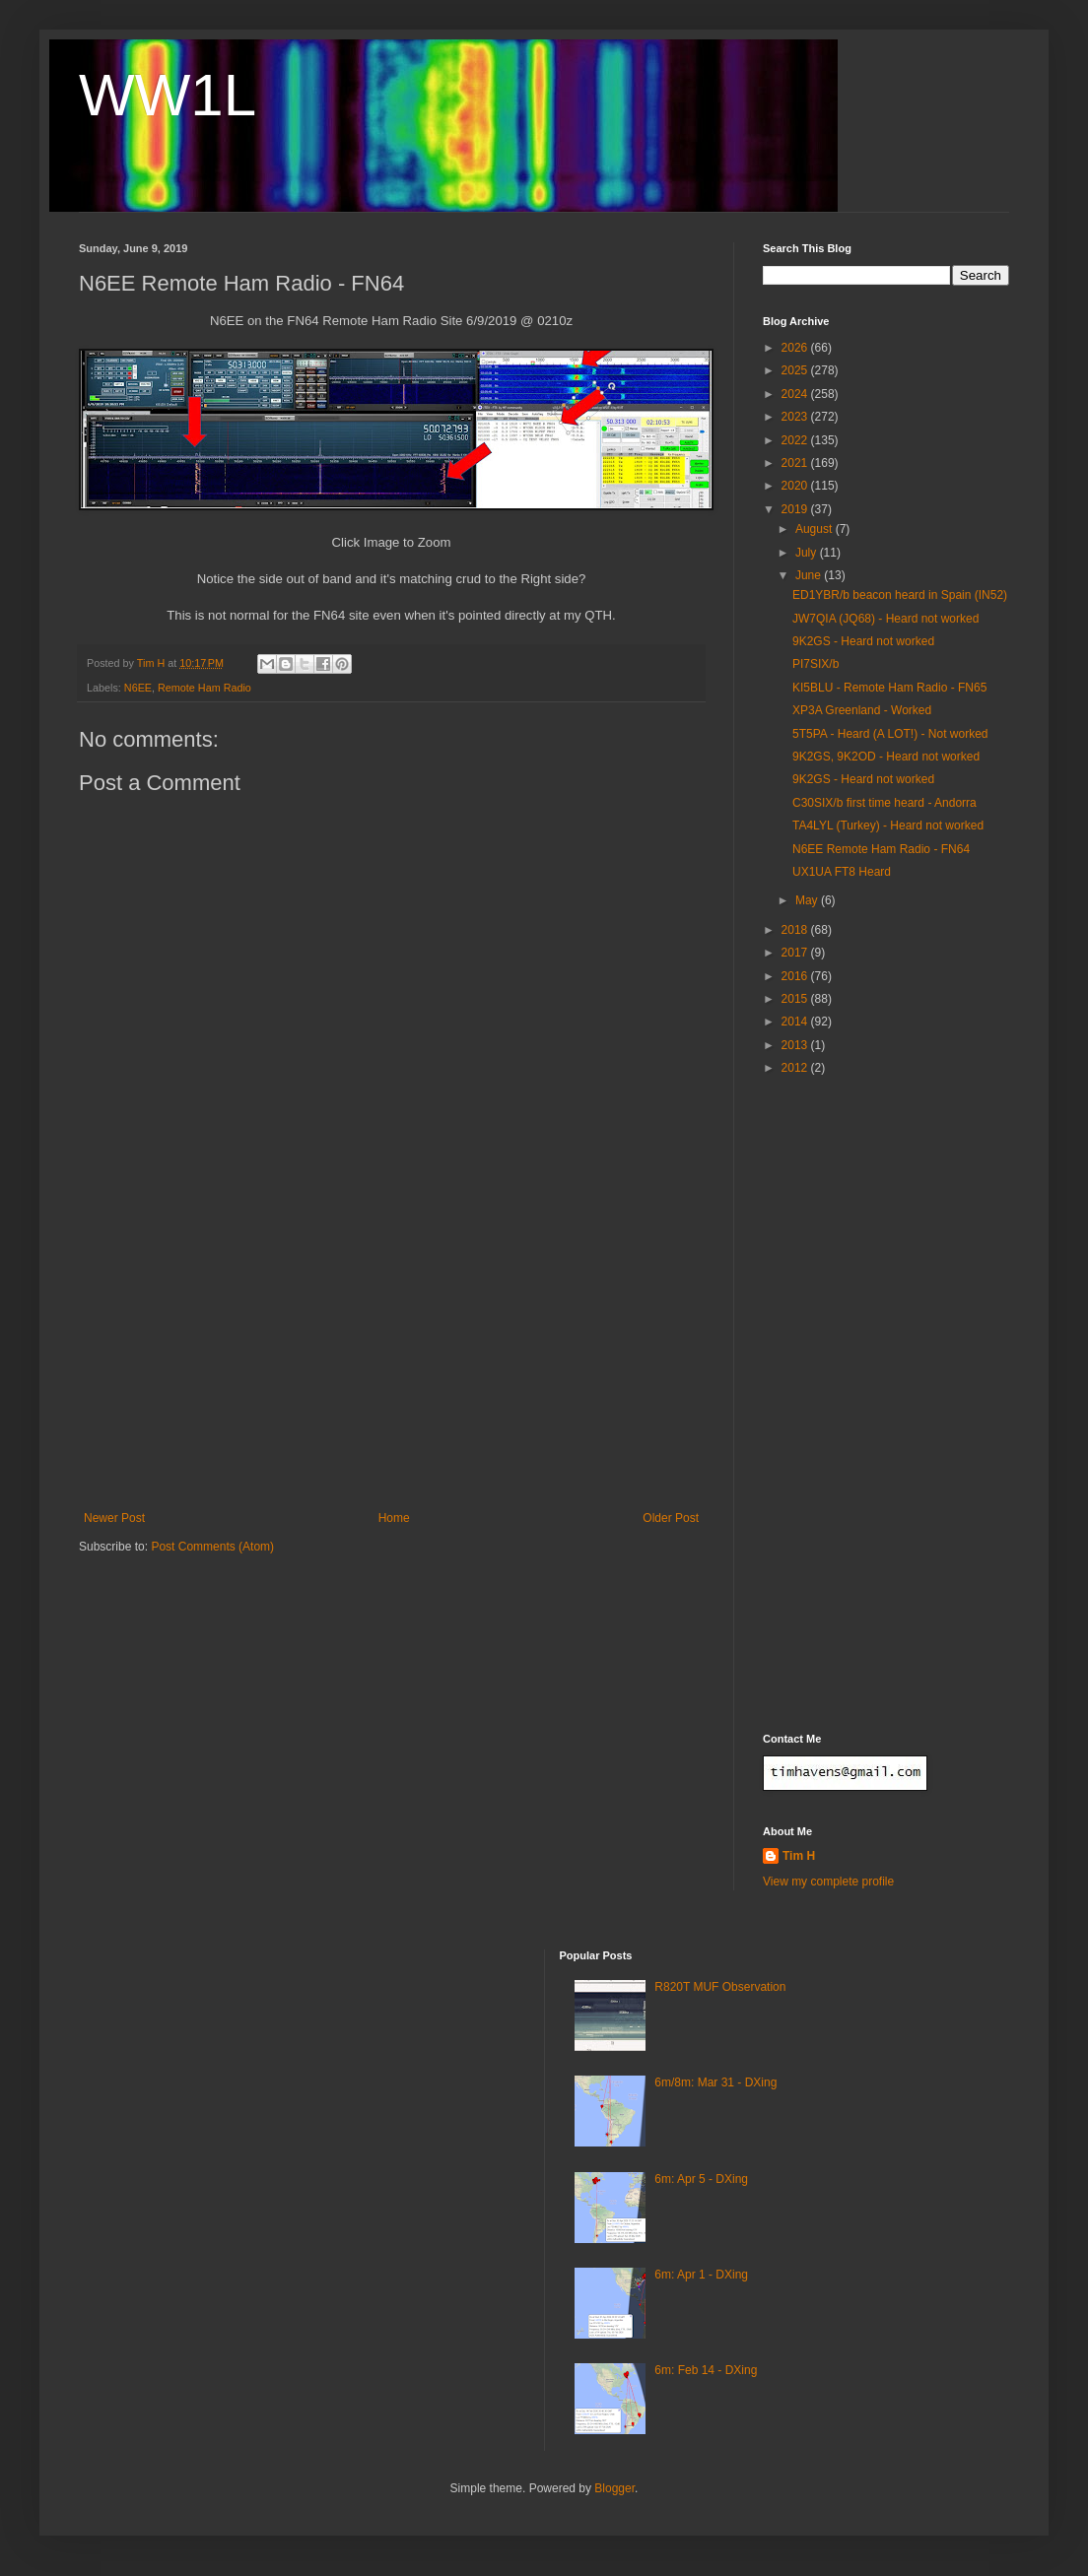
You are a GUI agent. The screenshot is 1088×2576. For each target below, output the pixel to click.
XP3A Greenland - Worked (861, 710)
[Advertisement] (391, 1363)
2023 (796, 417)
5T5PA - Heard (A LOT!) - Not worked (890, 734)
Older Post (671, 1518)
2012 (796, 1068)
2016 (796, 976)
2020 (796, 486)
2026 (796, 348)
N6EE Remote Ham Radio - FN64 (881, 849)
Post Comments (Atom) (212, 1546)
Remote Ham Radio (204, 688)
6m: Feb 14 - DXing (705, 2370)
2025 (796, 370)
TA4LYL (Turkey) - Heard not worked (888, 825)
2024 (796, 394)
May (808, 900)
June (809, 575)
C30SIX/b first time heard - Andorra (884, 803)
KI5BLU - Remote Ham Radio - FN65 (889, 687)
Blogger (614, 2488)
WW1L (167, 95)
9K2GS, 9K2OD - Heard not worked (886, 756)
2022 (796, 440)
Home (394, 1518)
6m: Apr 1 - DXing (701, 2274)
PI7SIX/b (815, 664)
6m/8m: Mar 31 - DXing (715, 2082)
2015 (796, 999)
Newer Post (114, 1518)
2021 (796, 463)
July (807, 553)
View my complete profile (828, 1881)
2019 (796, 509)
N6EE (138, 688)
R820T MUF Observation (719, 1987)
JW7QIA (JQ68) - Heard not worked (885, 619)
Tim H (798, 1856)
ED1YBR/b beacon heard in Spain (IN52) (899, 595)
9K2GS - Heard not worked (863, 641)
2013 (796, 1045)
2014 (796, 1021)
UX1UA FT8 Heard (841, 872)
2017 (796, 952)
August (815, 529)
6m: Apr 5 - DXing (701, 2179)
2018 (796, 930)
